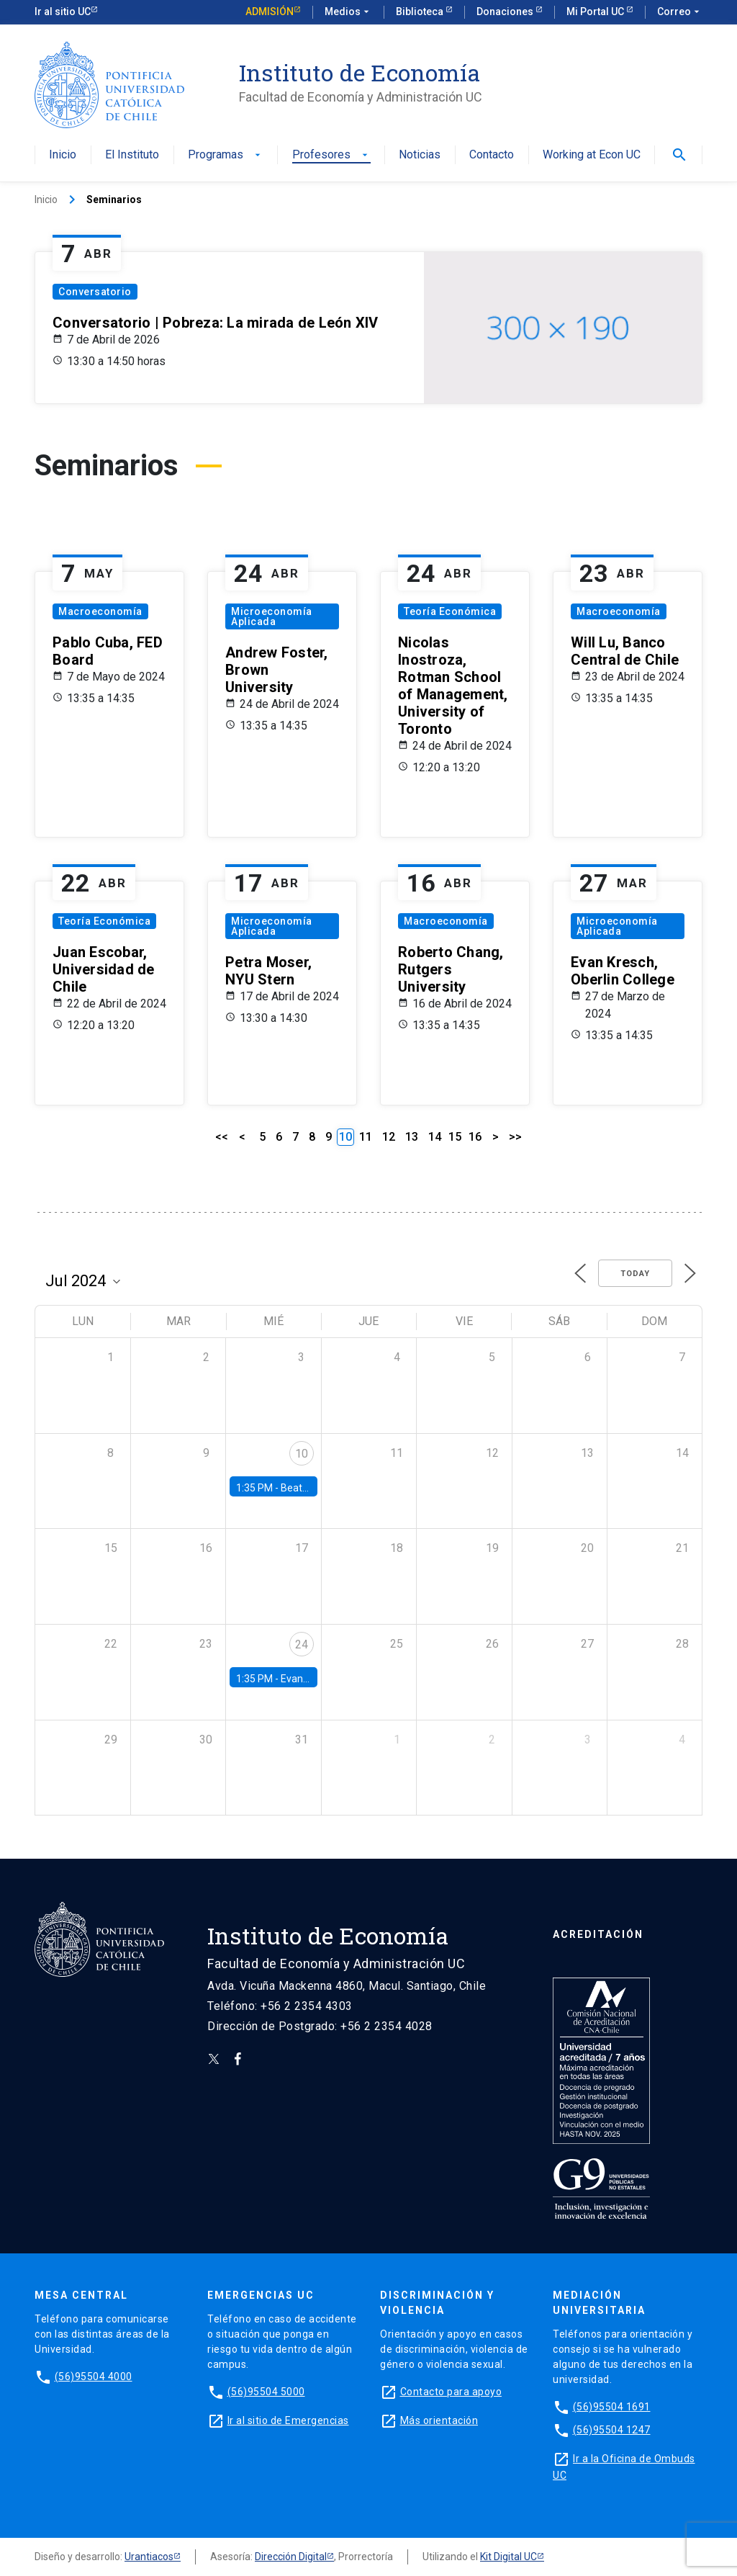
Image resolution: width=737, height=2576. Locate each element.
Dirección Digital (291, 2556)
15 (454, 1137)
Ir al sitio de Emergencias (288, 2420)
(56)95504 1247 (612, 2430)
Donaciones (505, 11)
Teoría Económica (450, 611)
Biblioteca (421, 11)
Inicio (62, 155)
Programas (225, 155)
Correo (679, 12)
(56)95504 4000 (93, 2376)
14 (434, 1137)
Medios (348, 12)
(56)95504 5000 (266, 2391)
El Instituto (132, 155)
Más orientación (439, 2420)
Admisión (269, 11)
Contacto (491, 155)
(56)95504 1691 (612, 2407)
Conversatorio (95, 291)
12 (388, 1137)
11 (365, 1137)
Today (635, 1273)
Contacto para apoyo (451, 2391)
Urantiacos (149, 2556)
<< (221, 1137)
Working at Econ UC (592, 155)
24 (301, 1644)
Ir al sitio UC (63, 11)
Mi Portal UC (596, 11)
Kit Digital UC (508, 2556)
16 (475, 1137)
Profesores (331, 155)
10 (301, 1453)
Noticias (419, 155)
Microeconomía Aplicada (271, 616)
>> (515, 1137)
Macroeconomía (100, 611)
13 (411, 1137)
